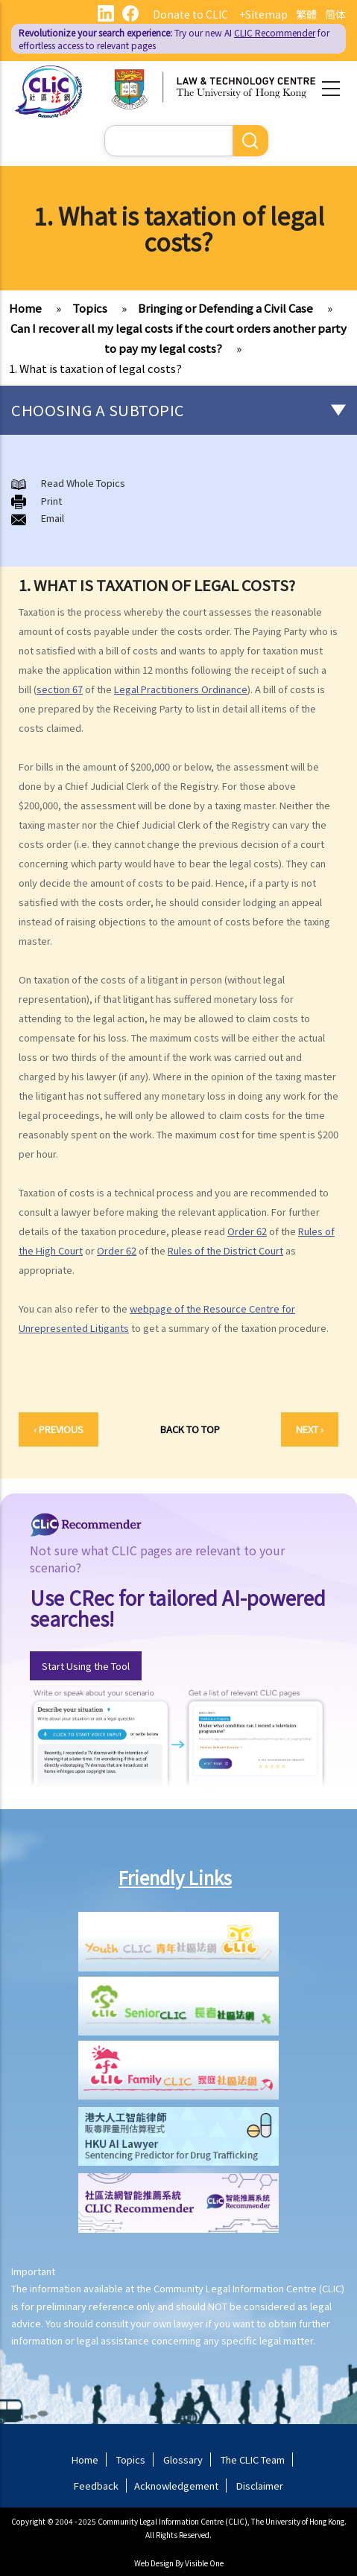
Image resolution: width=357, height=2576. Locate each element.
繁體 (306, 14)
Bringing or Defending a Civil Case (225, 308)
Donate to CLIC (190, 14)
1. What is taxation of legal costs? (95, 368)
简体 (335, 14)
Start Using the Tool (86, 1666)
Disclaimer (259, 2485)
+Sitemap (263, 14)
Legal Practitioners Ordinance (180, 689)
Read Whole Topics (83, 483)
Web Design (154, 2563)
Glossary (183, 2459)
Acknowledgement (176, 2485)
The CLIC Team (253, 2459)
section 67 (60, 689)
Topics (89, 308)
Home (25, 308)
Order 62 (247, 1231)
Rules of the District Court (225, 1250)
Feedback (96, 2485)
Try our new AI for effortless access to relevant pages (174, 38)
